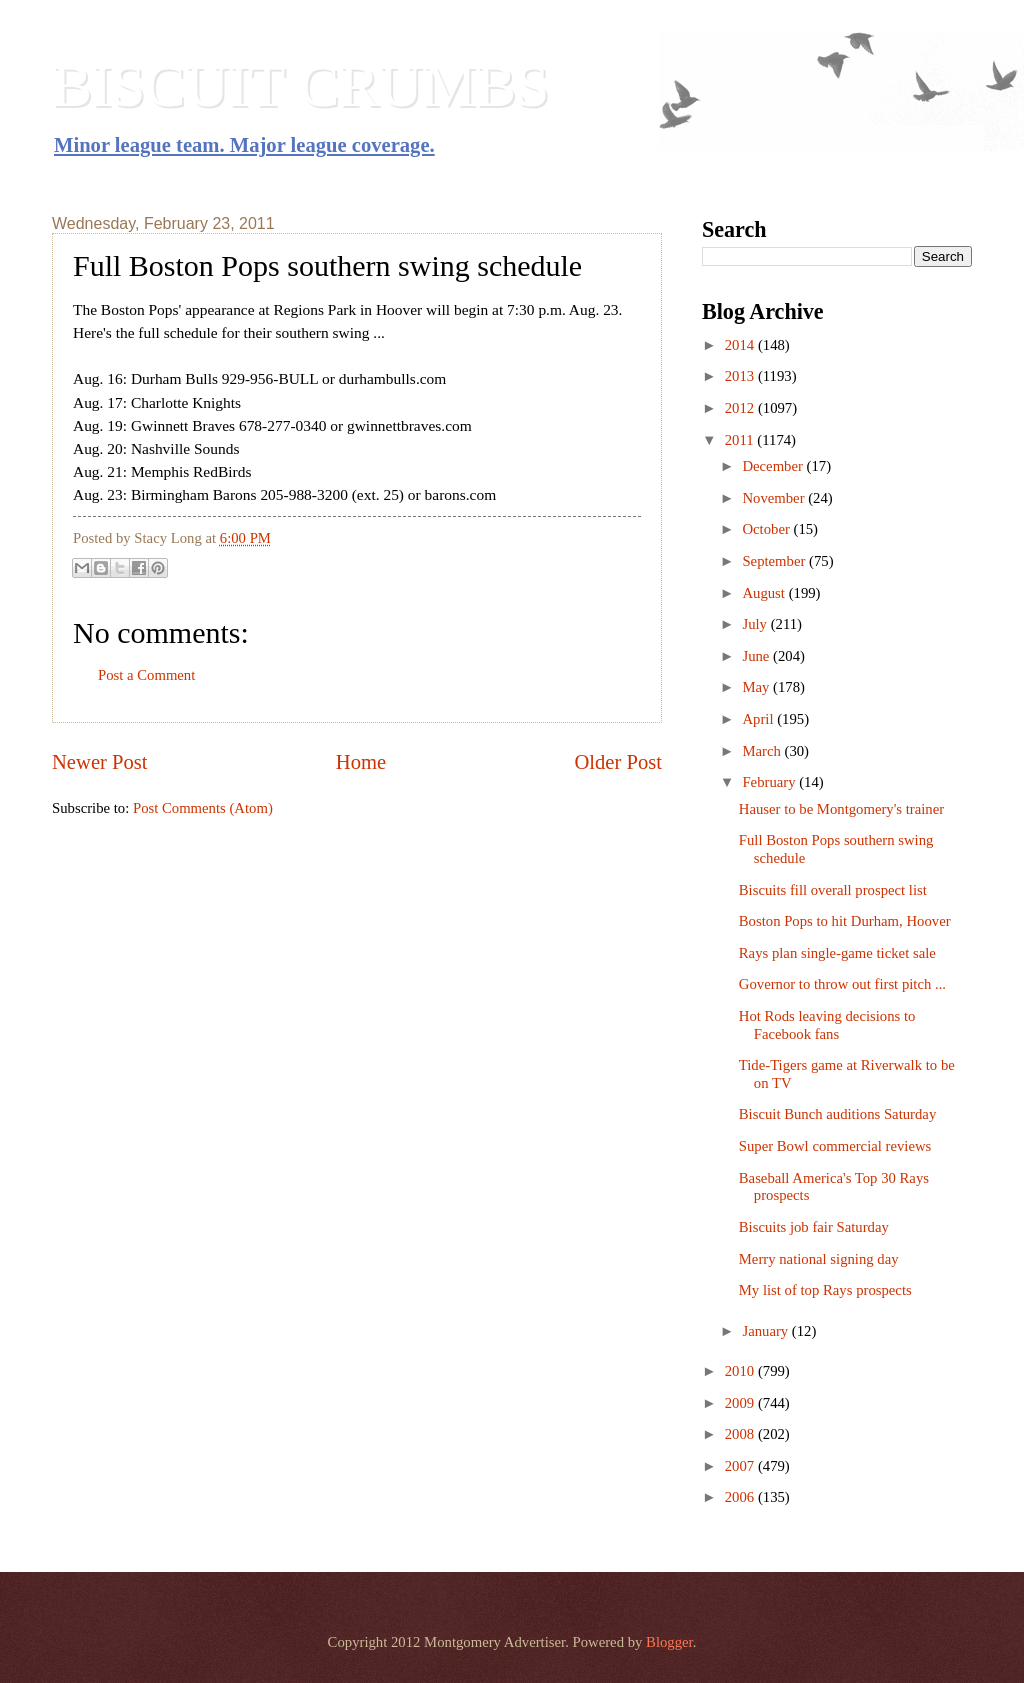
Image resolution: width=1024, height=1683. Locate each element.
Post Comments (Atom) (203, 808)
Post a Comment (146, 675)
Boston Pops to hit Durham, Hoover (845, 921)
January (766, 1331)
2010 (741, 1371)
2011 (741, 440)
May (757, 687)
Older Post (618, 762)
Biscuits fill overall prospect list (833, 890)
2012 (741, 408)
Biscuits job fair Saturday (814, 1227)
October (767, 529)
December (774, 466)
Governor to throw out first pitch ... (842, 984)
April (759, 719)
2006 (741, 1497)
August (765, 593)
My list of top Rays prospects (825, 1290)
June (757, 656)
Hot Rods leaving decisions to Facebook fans (827, 1025)
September (775, 561)
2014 (741, 345)
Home (361, 762)
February (770, 782)
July (756, 624)
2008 (741, 1434)
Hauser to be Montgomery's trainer (841, 809)
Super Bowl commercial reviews (835, 1146)
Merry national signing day (819, 1259)
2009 (741, 1403)
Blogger (669, 1642)
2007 (741, 1466)
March (763, 751)
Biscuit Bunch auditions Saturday (837, 1114)
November (775, 498)
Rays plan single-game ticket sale (837, 953)
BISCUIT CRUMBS (300, 86)
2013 (741, 376)
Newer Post (100, 762)
